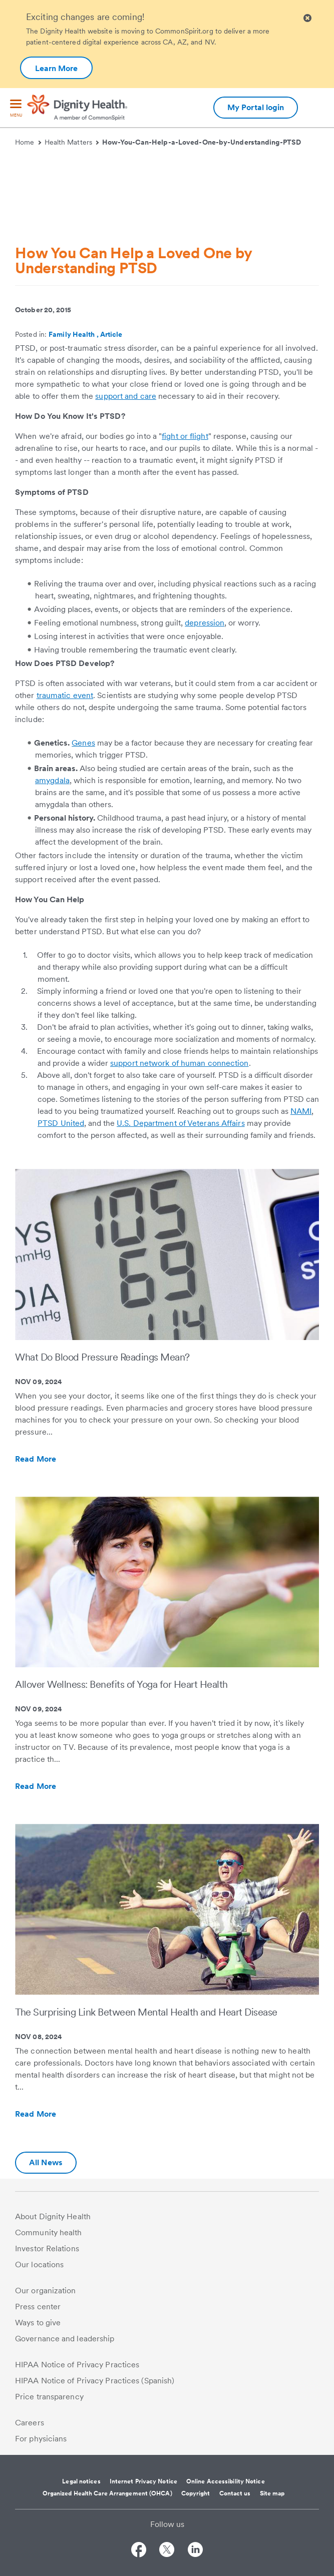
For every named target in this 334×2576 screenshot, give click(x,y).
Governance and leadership (65, 2338)
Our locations (39, 2264)
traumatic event (65, 695)
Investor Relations (47, 2248)
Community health (48, 2232)
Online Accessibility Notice (225, 2481)
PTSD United (61, 1123)
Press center (38, 2306)
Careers (29, 2422)
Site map (272, 2493)
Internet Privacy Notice (143, 2481)
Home (28, 142)
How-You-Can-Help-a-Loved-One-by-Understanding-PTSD (201, 142)
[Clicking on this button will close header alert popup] (307, 18)
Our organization (45, 2290)
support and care (125, 396)
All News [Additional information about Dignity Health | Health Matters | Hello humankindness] (46, 2162)
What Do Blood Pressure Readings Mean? (102, 1357)
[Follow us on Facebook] (139, 2551)
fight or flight (185, 436)
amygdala (52, 780)
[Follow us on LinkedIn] (195, 2551)
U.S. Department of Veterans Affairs (181, 1123)
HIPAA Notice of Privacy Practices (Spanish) (94, 2380)
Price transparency (49, 2396)
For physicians (41, 2438)
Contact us (235, 2493)
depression (204, 622)
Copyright (195, 2493)
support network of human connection (179, 1063)
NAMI (300, 1111)
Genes (83, 743)
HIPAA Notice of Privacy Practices (77, 2364)
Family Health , (74, 334)
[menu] (16, 109)
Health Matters (72, 142)
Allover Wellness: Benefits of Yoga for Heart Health (121, 1684)
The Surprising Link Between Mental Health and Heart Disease (146, 2012)
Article (111, 334)
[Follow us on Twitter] (167, 2551)
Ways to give (38, 2322)
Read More (57, 1459)
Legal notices (81, 2481)
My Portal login (255, 107)
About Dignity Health (53, 2216)
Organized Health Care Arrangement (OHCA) (107, 2493)
